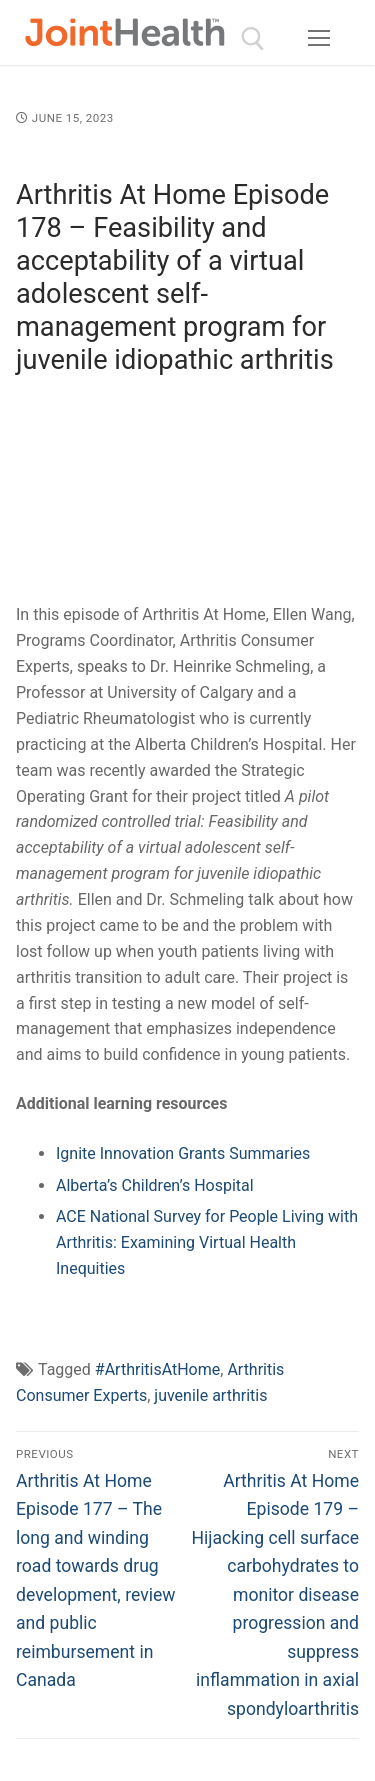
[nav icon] (319, 39)
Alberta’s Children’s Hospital (155, 1185)
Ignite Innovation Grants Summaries (183, 1153)
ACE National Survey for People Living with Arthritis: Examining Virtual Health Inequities (207, 1242)
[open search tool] (253, 39)
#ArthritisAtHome (157, 1369)
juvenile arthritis (210, 1395)
